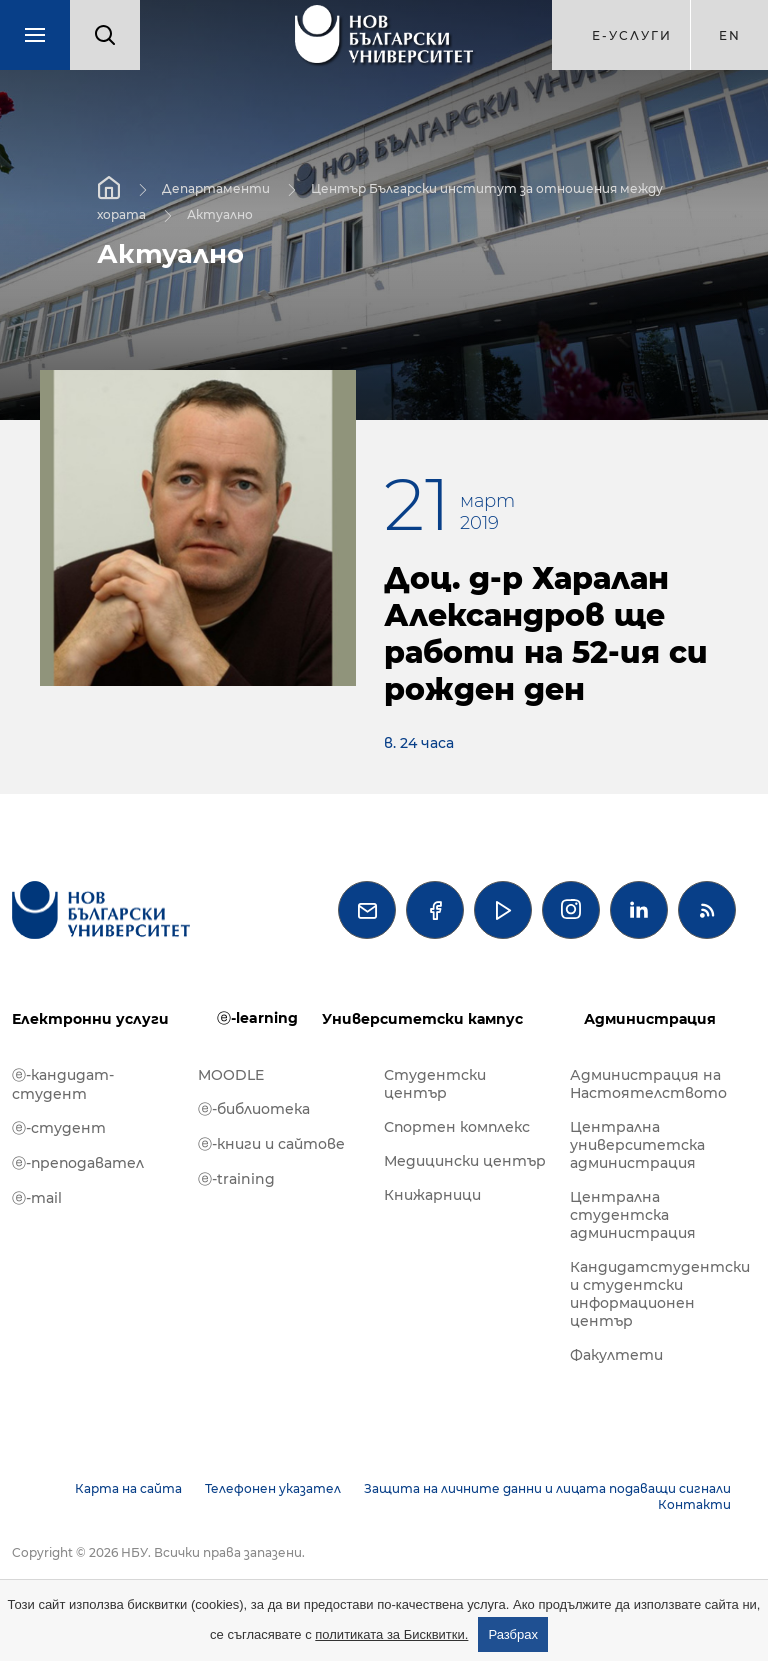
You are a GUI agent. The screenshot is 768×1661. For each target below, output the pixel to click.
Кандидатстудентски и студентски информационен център (653, 1294)
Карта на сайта (128, 1488)
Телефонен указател (273, 1488)
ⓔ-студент (59, 1128)
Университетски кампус (422, 1019)
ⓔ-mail (37, 1198)
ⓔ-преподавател (78, 1163)
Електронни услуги (90, 1019)
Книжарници (432, 1195)
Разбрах (513, 1634)
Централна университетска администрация (637, 1145)
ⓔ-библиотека (254, 1109)
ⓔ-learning (257, 1018)
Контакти (694, 1504)
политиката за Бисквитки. (391, 1634)
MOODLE (231, 1075)
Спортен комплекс (457, 1127)
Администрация (650, 1019)
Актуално (220, 214)
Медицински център (465, 1161)
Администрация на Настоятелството (648, 1084)
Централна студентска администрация (633, 1215)
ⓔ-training (236, 1179)
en (730, 35)
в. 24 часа (419, 743)
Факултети (616, 1355)
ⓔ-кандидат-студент (63, 1084)
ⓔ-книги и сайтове (271, 1144)
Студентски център (435, 1084)
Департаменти (216, 188)
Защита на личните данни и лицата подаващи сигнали (547, 1488)
